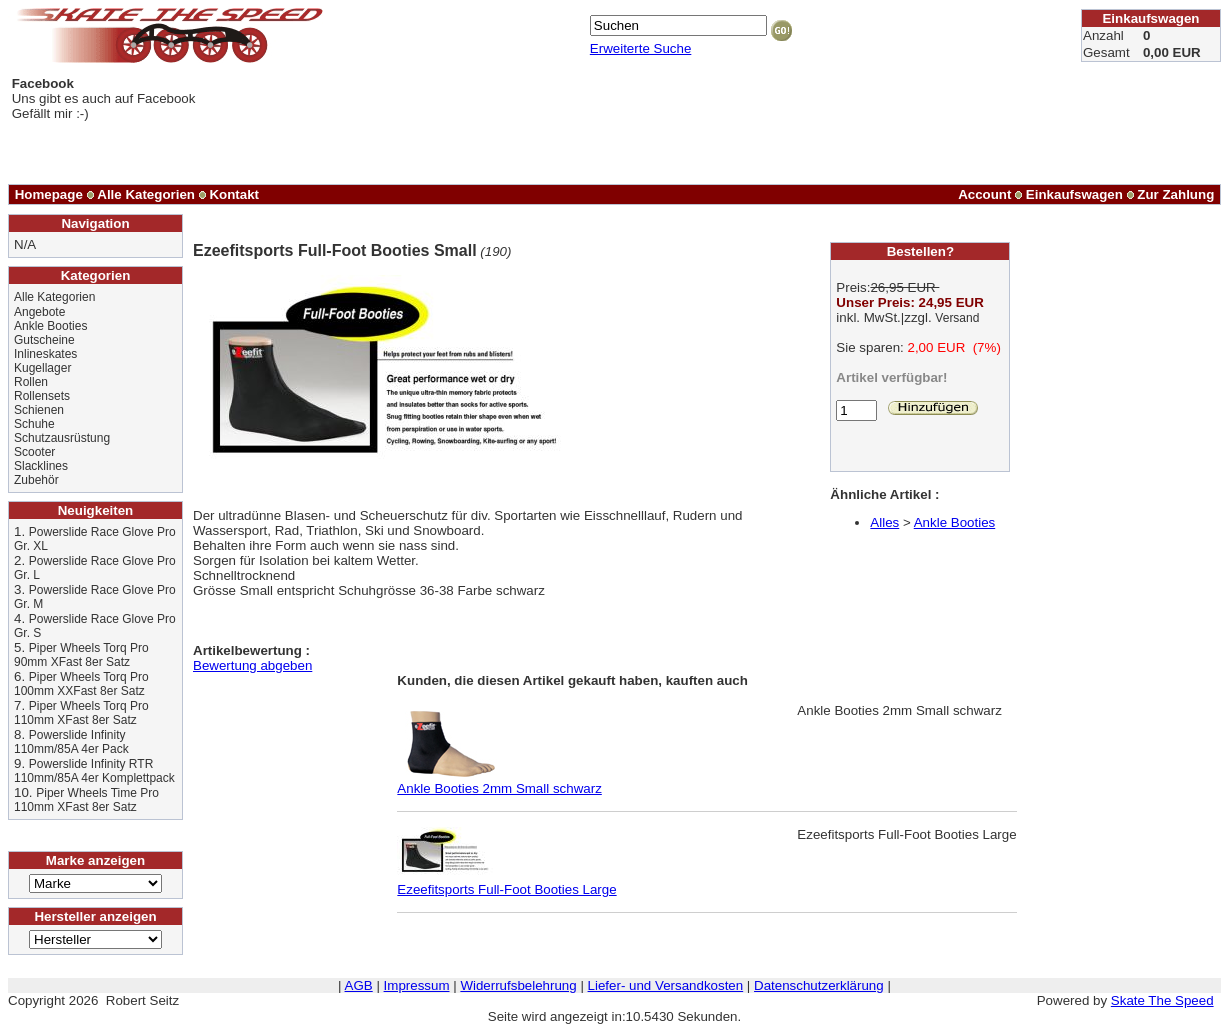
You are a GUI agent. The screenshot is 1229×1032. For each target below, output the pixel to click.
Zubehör (36, 480)
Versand (957, 318)
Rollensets (42, 396)
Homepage (49, 194)
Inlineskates (45, 354)
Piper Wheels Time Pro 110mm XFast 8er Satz (86, 800)
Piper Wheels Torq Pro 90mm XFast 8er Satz (81, 655)
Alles (884, 522)
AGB (359, 985)
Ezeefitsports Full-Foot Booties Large (506, 883)
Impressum (417, 985)
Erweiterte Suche (641, 48)
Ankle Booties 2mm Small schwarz (499, 782)
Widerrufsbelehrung (518, 985)
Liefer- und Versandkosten (666, 985)
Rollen (31, 382)
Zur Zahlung (1175, 194)
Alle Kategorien (146, 194)
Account (984, 194)
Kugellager (42, 368)
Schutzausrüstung (62, 438)
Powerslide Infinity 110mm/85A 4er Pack (71, 742)
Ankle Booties (50, 326)
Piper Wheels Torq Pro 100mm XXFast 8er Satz (81, 684)
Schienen (39, 410)
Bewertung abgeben (252, 665)
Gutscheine (44, 340)
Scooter (34, 452)
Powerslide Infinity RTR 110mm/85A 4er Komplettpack (94, 771)
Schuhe (34, 424)
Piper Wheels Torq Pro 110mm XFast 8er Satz (81, 713)
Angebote (39, 312)
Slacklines (41, 466)
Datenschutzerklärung (819, 985)
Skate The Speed (1162, 1000)
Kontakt (234, 194)
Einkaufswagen (1074, 194)
